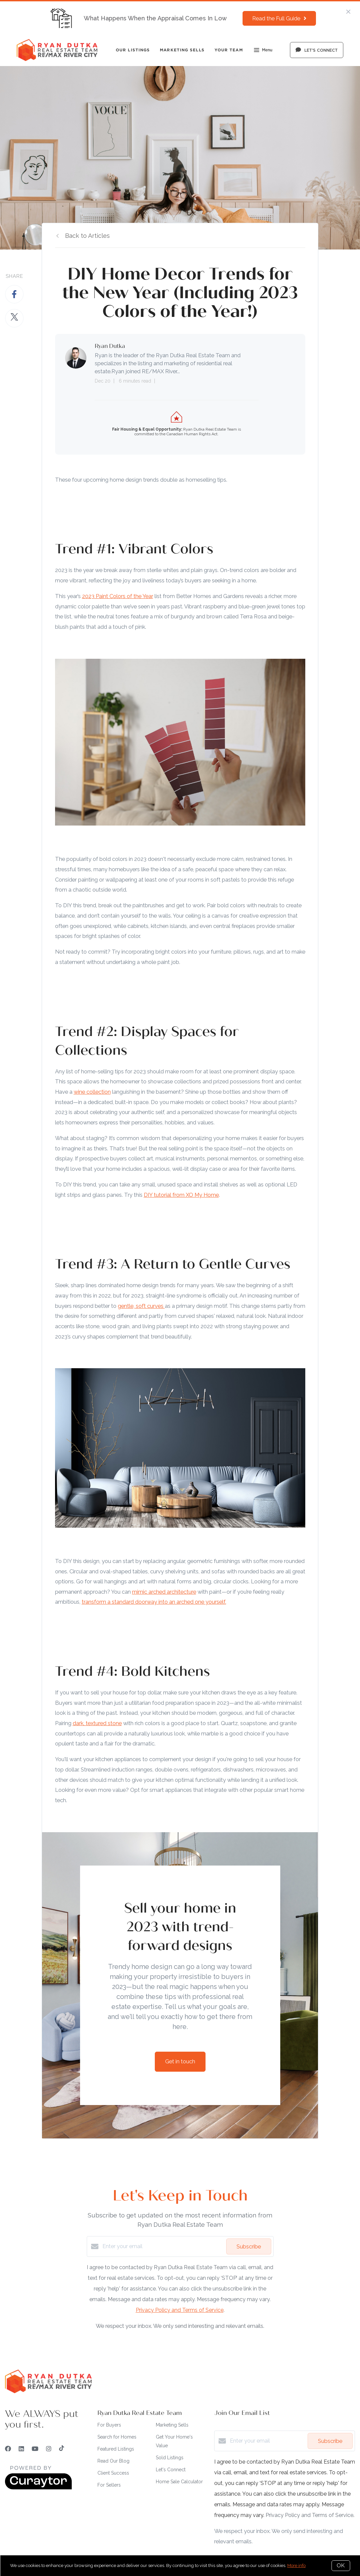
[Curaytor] (38, 2488)
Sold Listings (170, 2457)
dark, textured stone (97, 1723)
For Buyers (109, 2425)
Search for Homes (116, 2437)
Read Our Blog (113, 2461)
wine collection (92, 1091)
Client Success (113, 2473)
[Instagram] (48, 2448)
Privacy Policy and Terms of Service (180, 2310)
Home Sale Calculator (179, 2481)
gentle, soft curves (141, 1306)
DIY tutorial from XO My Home (181, 1194)
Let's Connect (171, 2469)
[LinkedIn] (21, 2448)
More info (296, 2565)
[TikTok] (61, 2448)
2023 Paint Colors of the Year (117, 596)
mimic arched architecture (164, 1591)
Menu (263, 50)
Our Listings (133, 50)
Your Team (229, 50)
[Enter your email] (162, 2246)
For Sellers (109, 2485)
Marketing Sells (182, 50)
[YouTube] (35, 2448)
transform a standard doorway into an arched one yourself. (154, 1601)
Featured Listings (115, 2449)
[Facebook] (8, 2448)
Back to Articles (87, 235)
